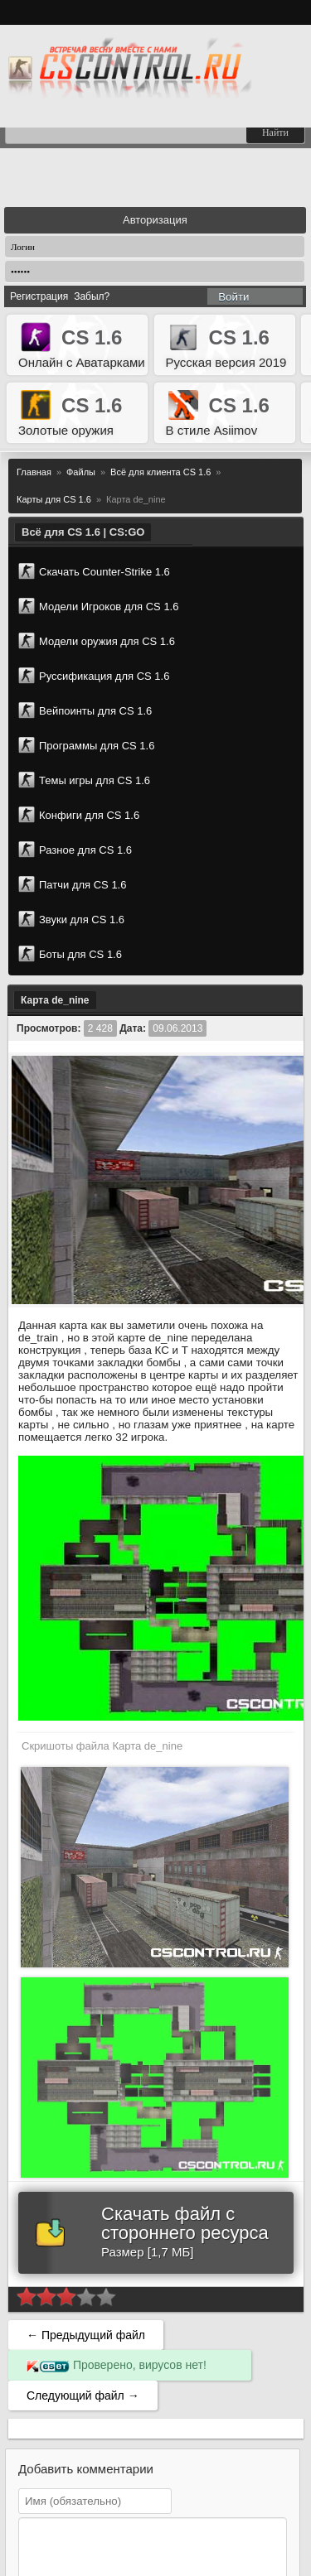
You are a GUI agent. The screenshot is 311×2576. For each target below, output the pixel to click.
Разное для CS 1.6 (75, 849)
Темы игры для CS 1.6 (84, 780)
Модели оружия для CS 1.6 (96, 641)
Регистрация (39, 296)
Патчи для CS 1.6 (72, 884)
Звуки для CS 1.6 (71, 919)
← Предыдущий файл (86, 2335)
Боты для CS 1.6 (70, 954)
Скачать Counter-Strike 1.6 (94, 571)
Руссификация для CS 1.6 (93, 675)
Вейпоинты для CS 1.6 (85, 710)
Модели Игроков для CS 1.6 (98, 606)
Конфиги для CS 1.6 (78, 815)
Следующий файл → (83, 2395)
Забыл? (91, 296)
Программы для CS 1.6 (86, 745)
